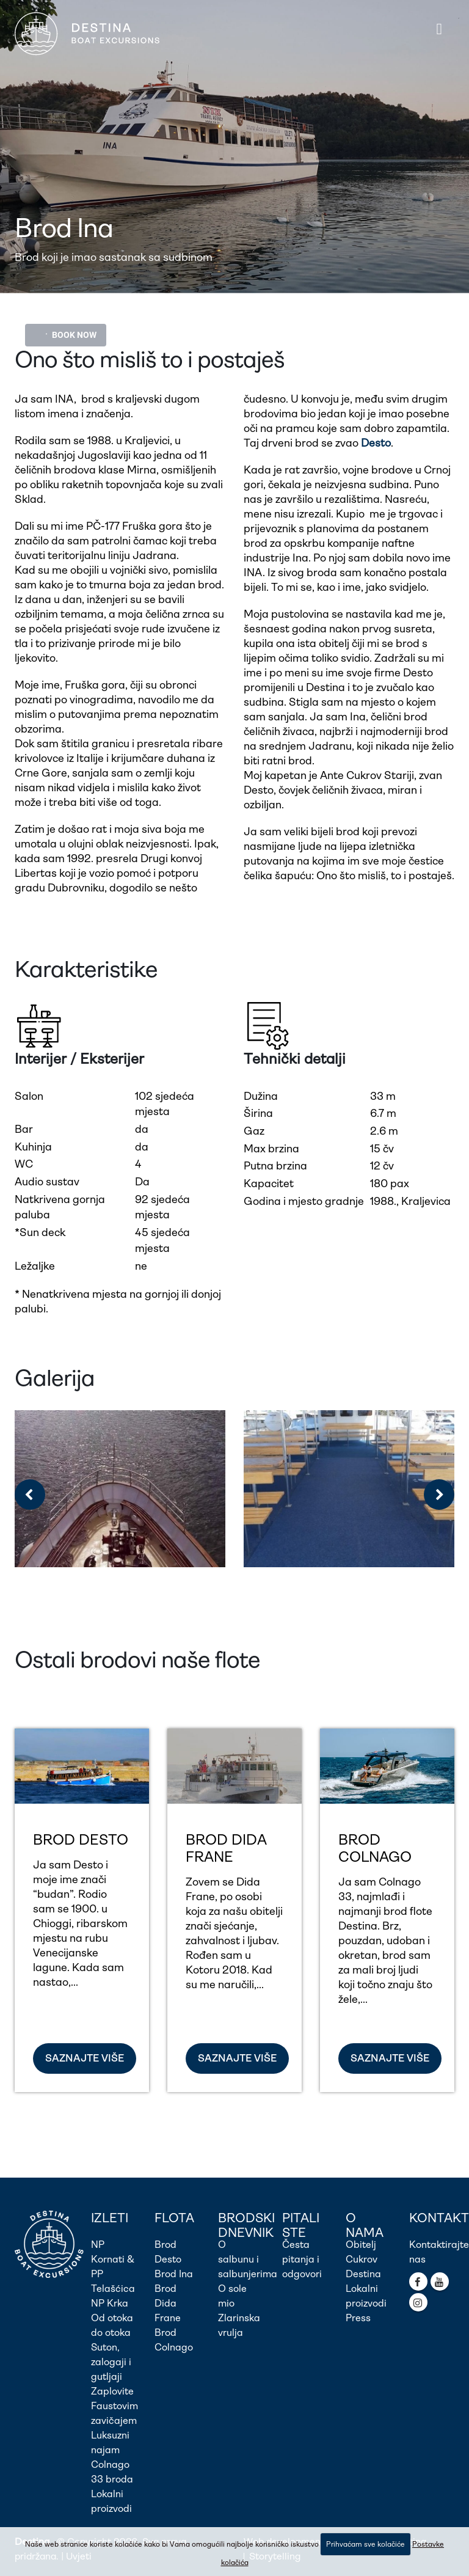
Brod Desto (80, 1839)
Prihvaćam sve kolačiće (365, 2544)
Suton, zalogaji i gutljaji (111, 2361)
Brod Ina (174, 2274)
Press (358, 2318)
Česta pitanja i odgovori (302, 2259)
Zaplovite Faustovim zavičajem (114, 2405)
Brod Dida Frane (226, 1848)
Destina (363, 2274)
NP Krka (109, 2303)
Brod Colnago (375, 1848)
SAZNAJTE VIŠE (84, 2058)
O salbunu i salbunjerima (247, 2259)
